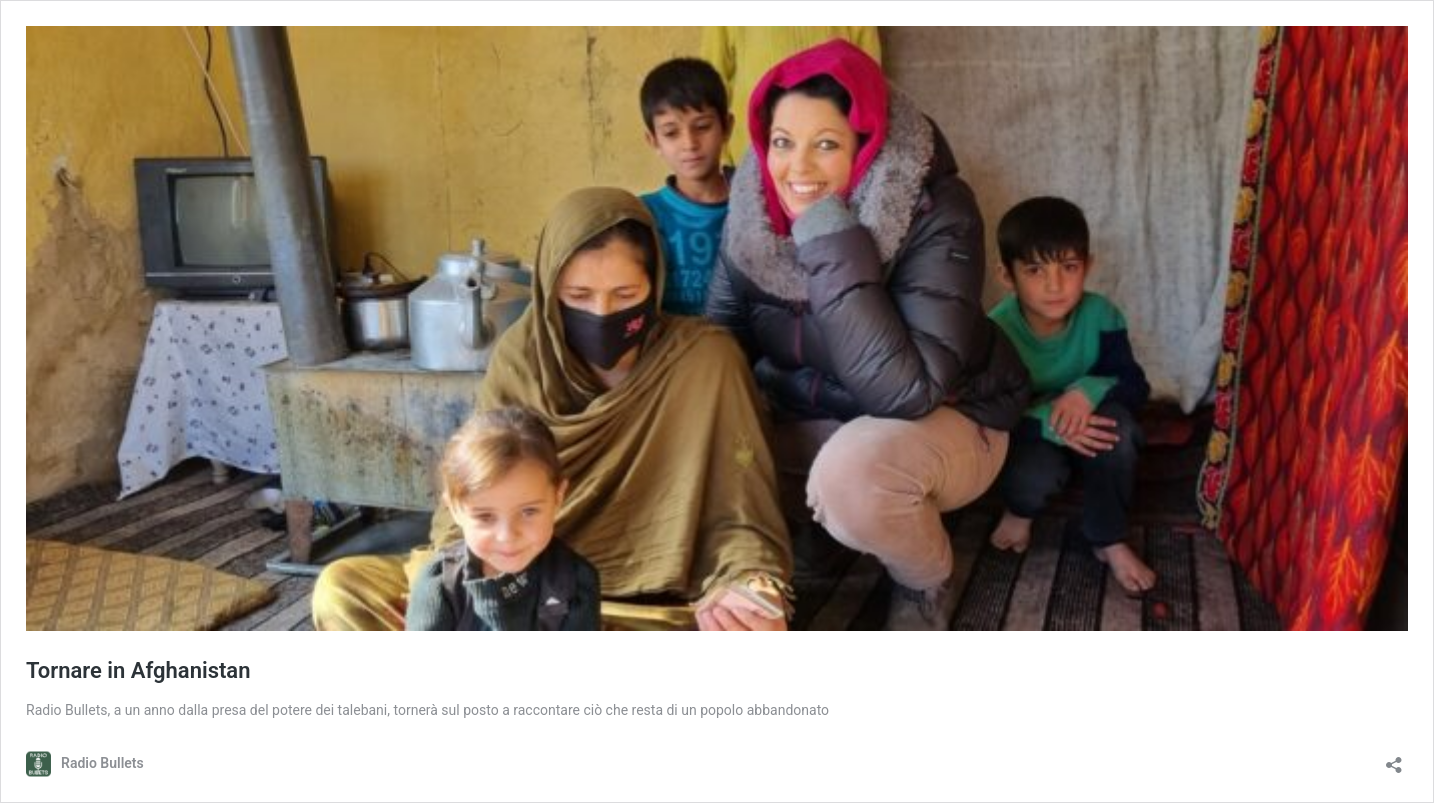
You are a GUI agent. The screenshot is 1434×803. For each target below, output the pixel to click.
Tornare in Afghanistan (138, 670)
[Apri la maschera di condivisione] (1394, 758)
